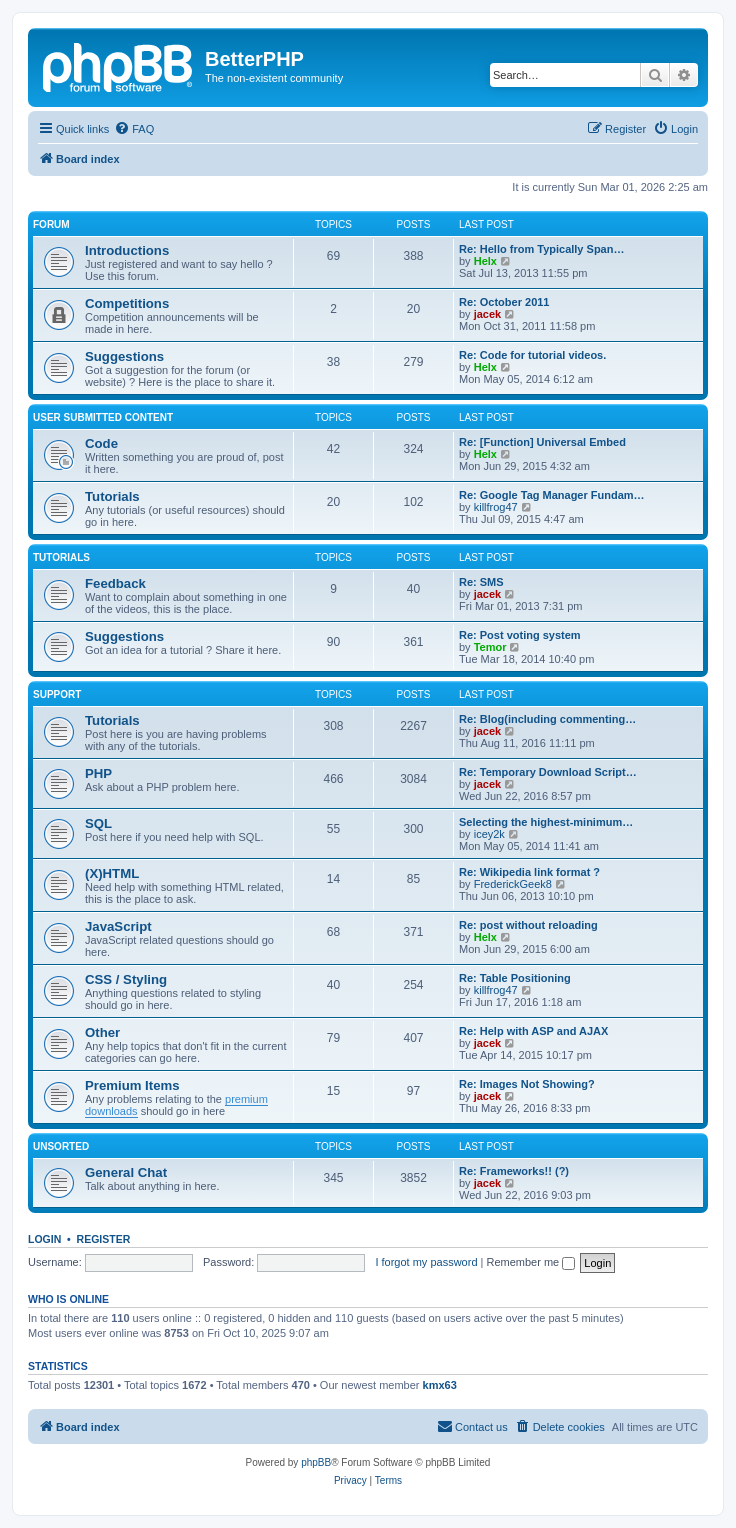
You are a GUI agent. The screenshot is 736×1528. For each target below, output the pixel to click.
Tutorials (112, 496)
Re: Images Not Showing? (527, 1084)
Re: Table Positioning (515, 978)
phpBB (316, 1462)
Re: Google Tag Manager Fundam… (552, 495)
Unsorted (61, 1146)
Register (104, 1239)
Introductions (127, 250)
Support (57, 694)
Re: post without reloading (528, 925)
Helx (485, 261)
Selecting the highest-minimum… (546, 822)
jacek (488, 314)
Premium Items (132, 1085)
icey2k (489, 834)
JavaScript (118, 926)
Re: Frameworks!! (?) (514, 1171)
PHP (98, 773)
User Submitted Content (103, 417)
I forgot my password (426, 1262)
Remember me (530, 1262)
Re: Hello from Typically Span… (541, 249)
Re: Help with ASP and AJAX (533, 1031)
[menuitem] (134, 129)
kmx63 (440, 1385)
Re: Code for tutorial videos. (532, 355)
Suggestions (124, 356)
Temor (490, 647)
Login (44, 1239)
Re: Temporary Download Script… (548, 772)
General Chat (126, 1172)
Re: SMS (481, 582)
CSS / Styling (126, 979)
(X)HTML (112, 873)
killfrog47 (496, 507)
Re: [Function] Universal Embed (542, 442)
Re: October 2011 (504, 302)
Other (102, 1032)
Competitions (127, 303)
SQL (98, 823)
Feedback (115, 583)
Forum (51, 224)
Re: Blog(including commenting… (547, 719)
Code (101, 443)
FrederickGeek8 (513, 884)
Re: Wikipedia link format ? (529, 872)
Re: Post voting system (520, 635)
